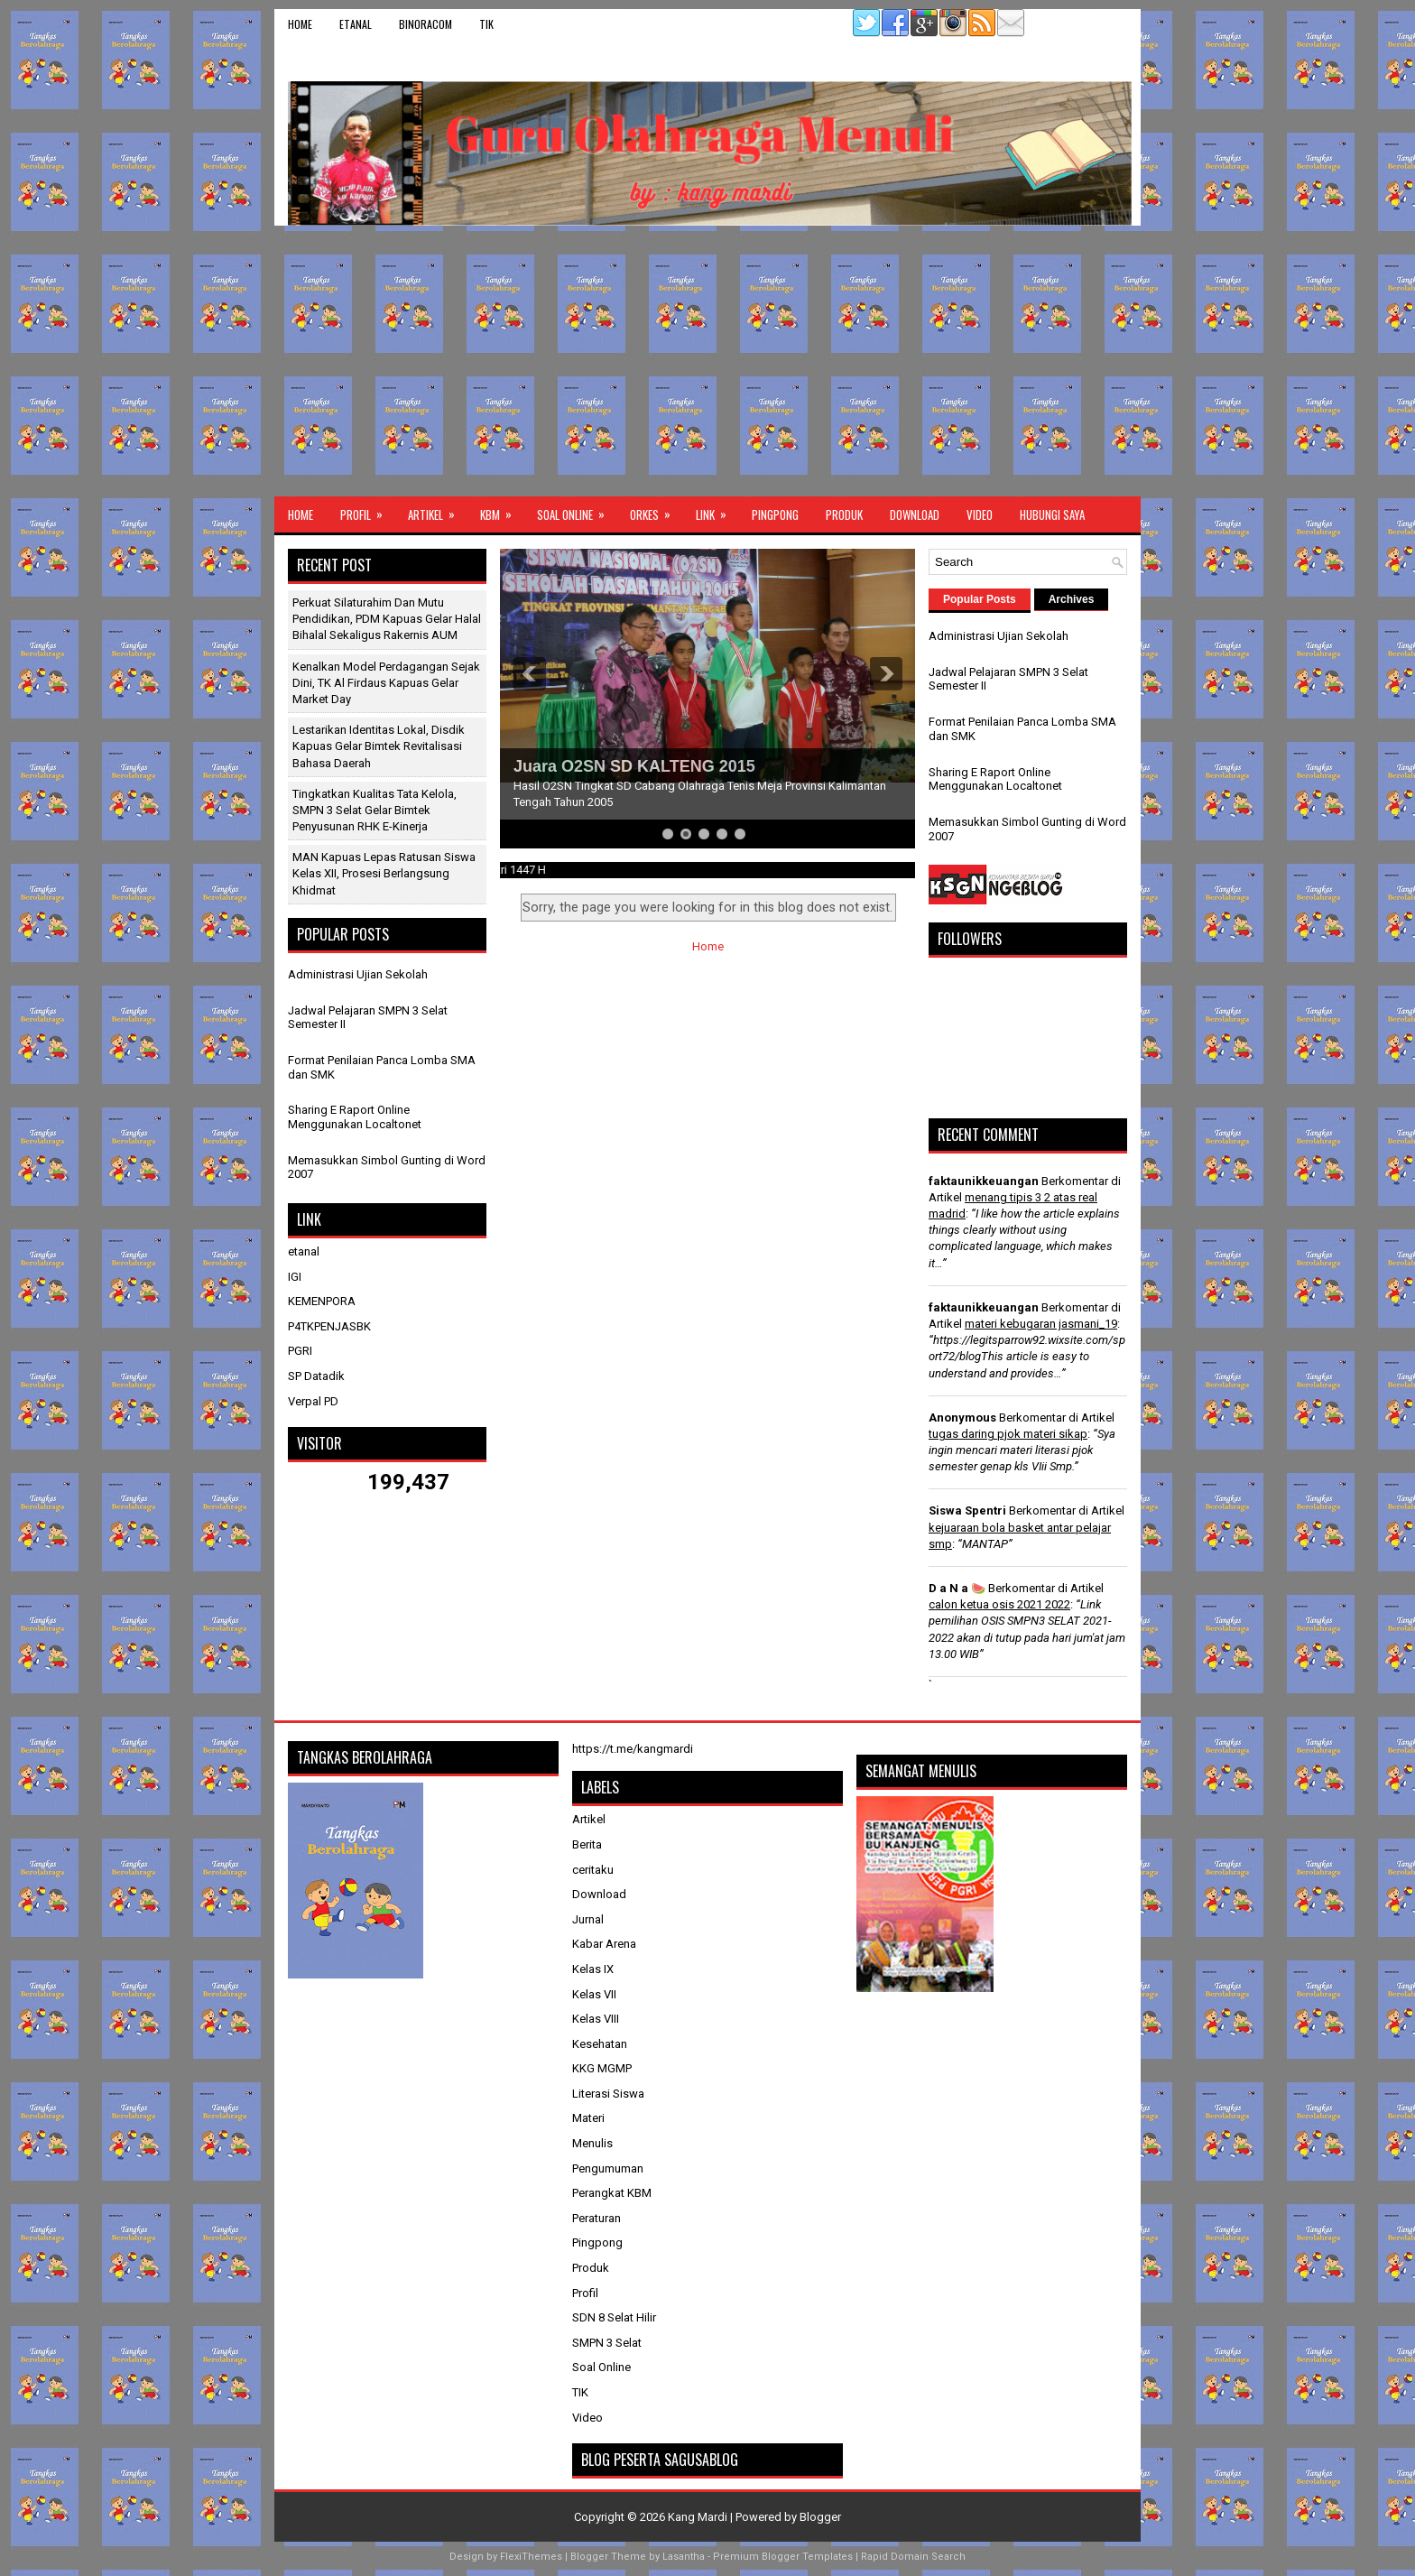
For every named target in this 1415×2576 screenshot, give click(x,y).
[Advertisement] (707, 361)
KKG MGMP (602, 2068)
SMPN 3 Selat (607, 2342)
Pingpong (775, 514)
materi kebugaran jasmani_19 (1041, 1323)
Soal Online (576, 510)
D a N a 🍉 (957, 1588)
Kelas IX (593, 1969)
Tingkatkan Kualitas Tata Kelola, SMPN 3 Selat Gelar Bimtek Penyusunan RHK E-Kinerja (374, 810)
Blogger (820, 2517)
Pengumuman (607, 2168)
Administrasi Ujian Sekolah (358, 974)
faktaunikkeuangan (984, 1181)
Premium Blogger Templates (783, 2556)
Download (914, 514)
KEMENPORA (322, 1301)
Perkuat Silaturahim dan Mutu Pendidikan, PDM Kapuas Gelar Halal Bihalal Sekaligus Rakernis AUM (386, 619)
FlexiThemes (531, 2556)
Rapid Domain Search (913, 2556)
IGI (294, 1276)
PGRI (300, 1350)
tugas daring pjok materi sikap (1008, 1434)
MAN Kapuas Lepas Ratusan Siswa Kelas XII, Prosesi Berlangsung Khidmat (384, 873)
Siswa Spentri (967, 1510)
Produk (844, 514)
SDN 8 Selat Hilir (614, 2317)
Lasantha (683, 2556)
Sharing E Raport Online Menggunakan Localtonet (354, 1117)
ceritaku (593, 1869)
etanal (355, 24)
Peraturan (596, 2218)
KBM (501, 510)
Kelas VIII (595, 2018)
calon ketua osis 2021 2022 (999, 1604)
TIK (486, 24)
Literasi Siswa (608, 2093)
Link (717, 510)
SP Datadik (316, 1376)
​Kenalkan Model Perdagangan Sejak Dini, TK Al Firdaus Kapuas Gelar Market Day (386, 683)
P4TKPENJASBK (329, 1326)
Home (300, 24)
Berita (587, 1844)
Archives (1072, 599)
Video (979, 514)
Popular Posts (979, 599)
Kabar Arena (604, 1944)
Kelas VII (594, 1994)
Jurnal (588, 1919)
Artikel (437, 510)
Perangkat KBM (612, 2193)
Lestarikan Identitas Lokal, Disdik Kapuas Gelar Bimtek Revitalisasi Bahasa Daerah (378, 746)
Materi (588, 2118)
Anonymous (962, 1417)
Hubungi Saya (1052, 514)
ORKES (656, 510)
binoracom (425, 24)
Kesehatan (599, 2044)
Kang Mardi (699, 2517)
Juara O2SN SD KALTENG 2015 (634, 766)
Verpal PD (313, 1401)
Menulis (592, 2143)
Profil (367, 510)
